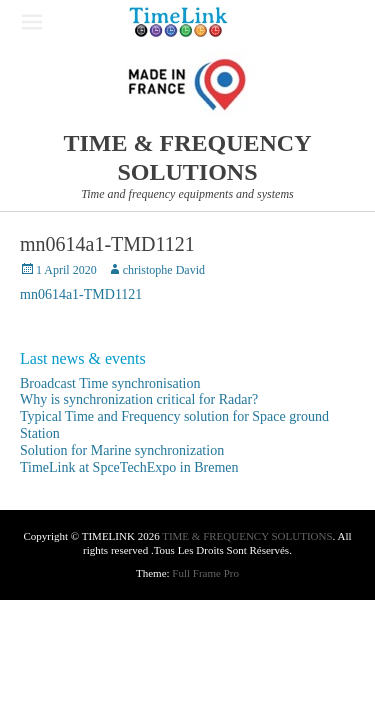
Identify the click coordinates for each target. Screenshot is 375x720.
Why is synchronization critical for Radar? (139, 399)
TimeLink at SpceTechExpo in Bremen (129, 467)
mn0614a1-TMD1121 (81, 294)
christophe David (164, 270)
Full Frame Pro (205, 573)
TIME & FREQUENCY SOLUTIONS (247, 536)
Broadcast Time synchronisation (110, 383)
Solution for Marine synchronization (122, 450)
